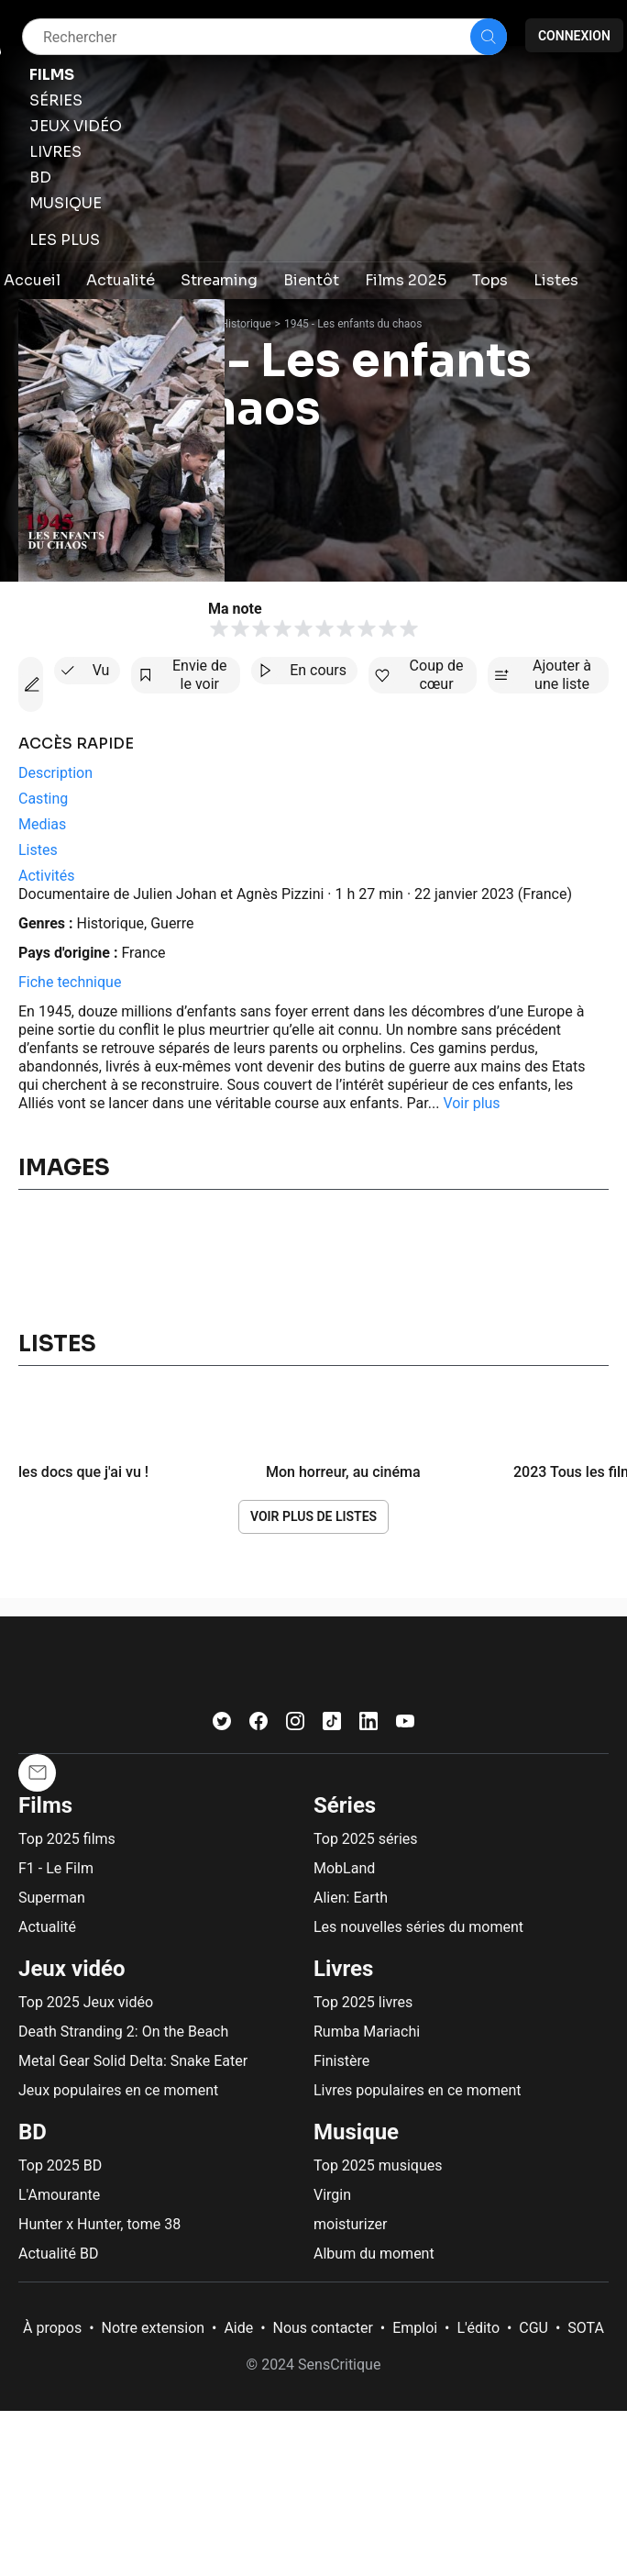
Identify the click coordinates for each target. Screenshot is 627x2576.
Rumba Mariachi (367, 2031)
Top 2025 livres (363, 2002)
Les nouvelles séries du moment (418, 1927)
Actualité (47, 1927)
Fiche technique (69, 982)
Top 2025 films (67, 1839)
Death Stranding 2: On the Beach (123, 2031)
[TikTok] (332, 1725)
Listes (57, 1344)
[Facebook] (258, 1725)
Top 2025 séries (366, 1839)
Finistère (341, 2061)
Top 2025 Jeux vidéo (85, 2002)
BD (32, 2132)
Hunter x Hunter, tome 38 (99, 2224)
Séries (345, 1805)
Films (45, 1805)
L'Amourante (59, 2195)
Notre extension (153, 2328)
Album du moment (374, 2253)
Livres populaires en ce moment (417, 2090)
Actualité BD (58, 2253)
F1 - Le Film (56, 1868)
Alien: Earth (351, 1897)
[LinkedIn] (368, 1725)
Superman (51, 1897)
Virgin (332, 2195)
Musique (356, 2132)
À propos (52, 2328)
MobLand (344, 1868)
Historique (246, 323)
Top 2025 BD (60, 2165)
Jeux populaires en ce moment (118, 2090)
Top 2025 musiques (378, 2165)
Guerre (171, 923)
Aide (238, 2328)
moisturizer (350, 2224)
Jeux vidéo (72, 1969)
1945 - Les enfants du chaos (353, 323)
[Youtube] (405, 1725)
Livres (343, 1969)
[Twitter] (222, 1725)
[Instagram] (295, 1725)
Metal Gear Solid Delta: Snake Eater (133, 2061)
